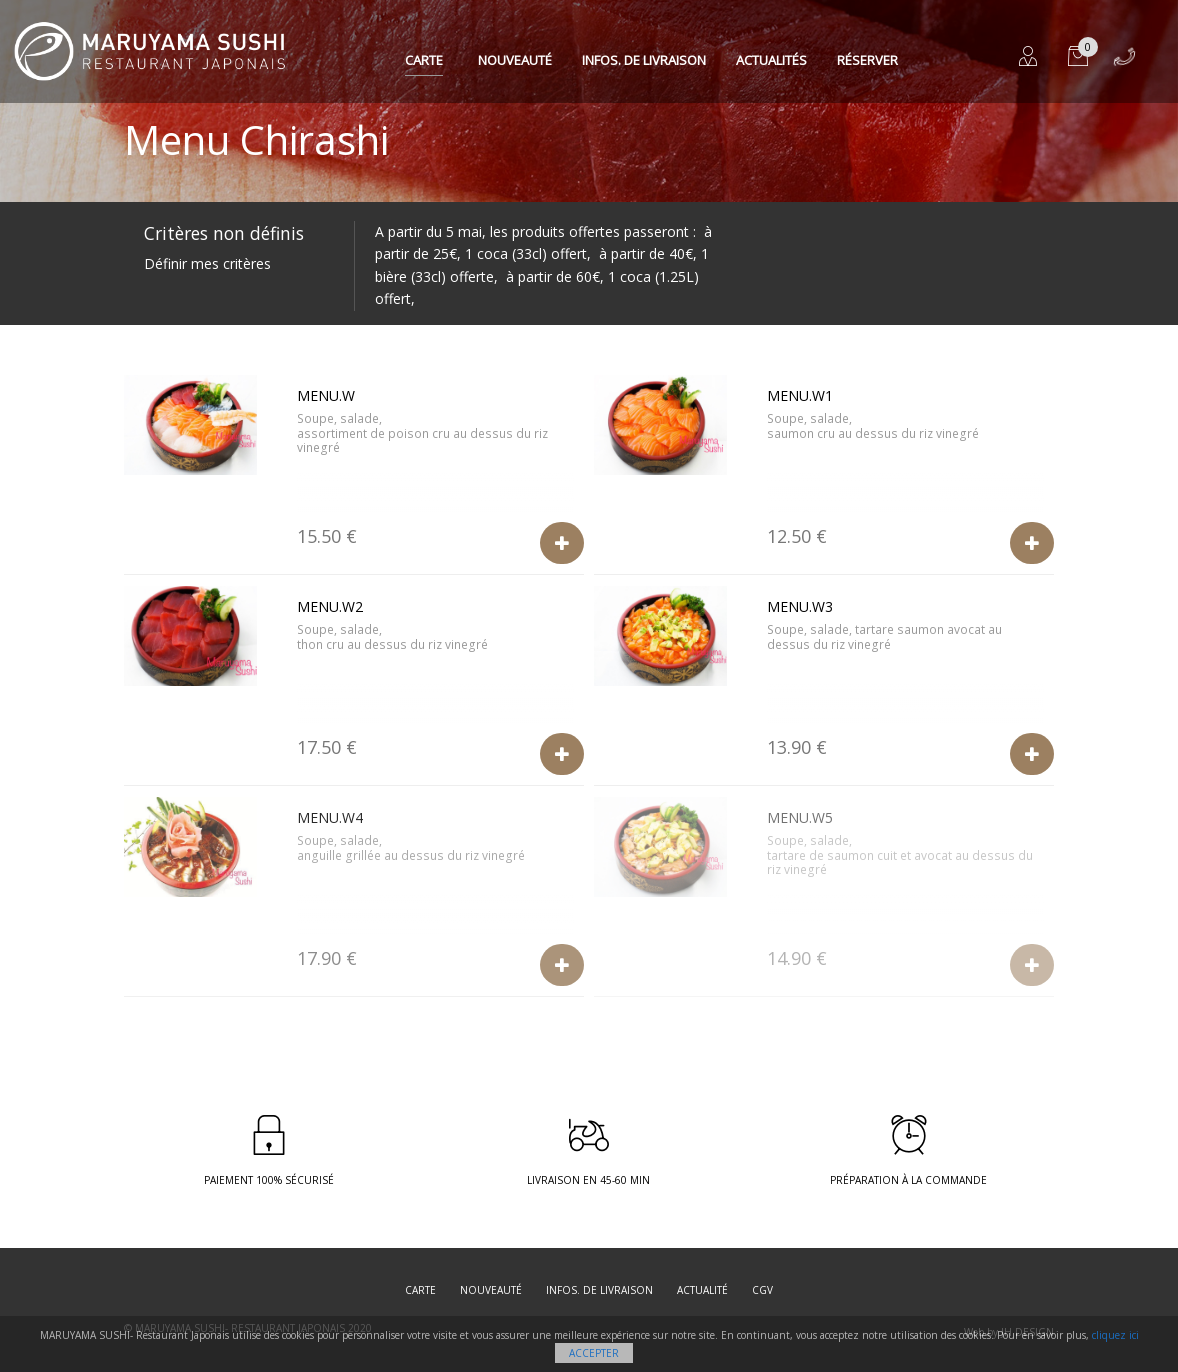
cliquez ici (1115, 1335)
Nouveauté (515, 60)
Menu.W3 (800, 606)
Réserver (867, 60)
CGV (762, 1290)
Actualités (771, 60)
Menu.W (326, 395)
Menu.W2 (330, 606)
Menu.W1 (800, 395)
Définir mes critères (207, 263)
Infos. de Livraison (644, 60)
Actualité (702, 1290)
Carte (424, 60)
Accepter (594, 1353)
